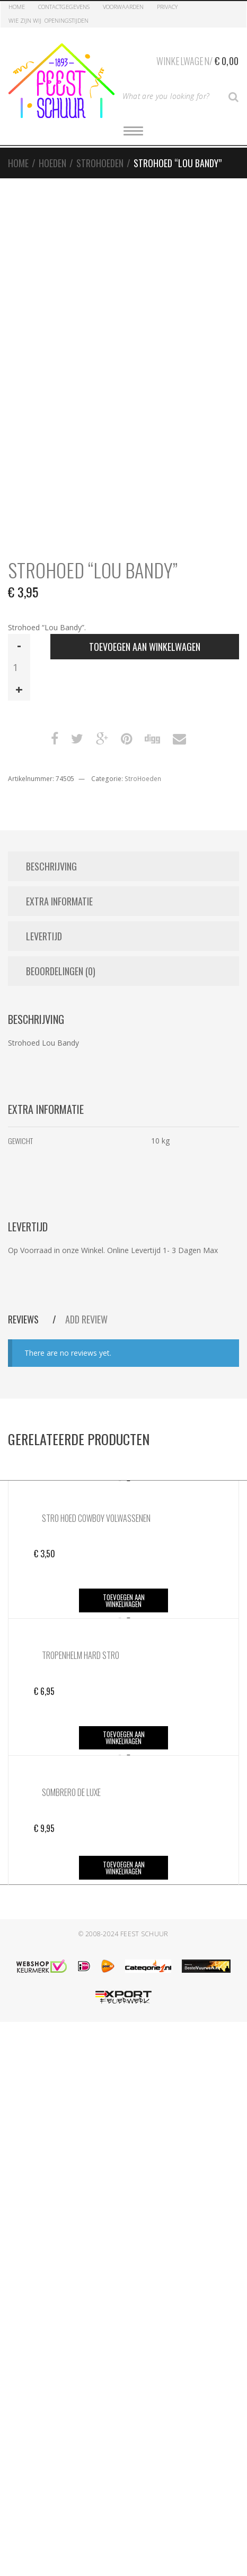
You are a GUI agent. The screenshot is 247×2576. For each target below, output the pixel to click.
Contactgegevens (64, 7)
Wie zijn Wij (24, 20)
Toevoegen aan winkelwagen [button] (124, 1600)
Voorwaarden (123, 7)
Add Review (86, 1319)
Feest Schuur (144, 1933)
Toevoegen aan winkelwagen (144, 647)
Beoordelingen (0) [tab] (60, 971)
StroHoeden (100, 163)
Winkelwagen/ (197, 59)
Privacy (167, 7)
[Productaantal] (19, 667)
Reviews (24, 1319)
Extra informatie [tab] (59, 901)
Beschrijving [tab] (51, 866)
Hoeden (52, 163)
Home (16, 7)
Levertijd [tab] (44, 936)
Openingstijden (67, 20)
